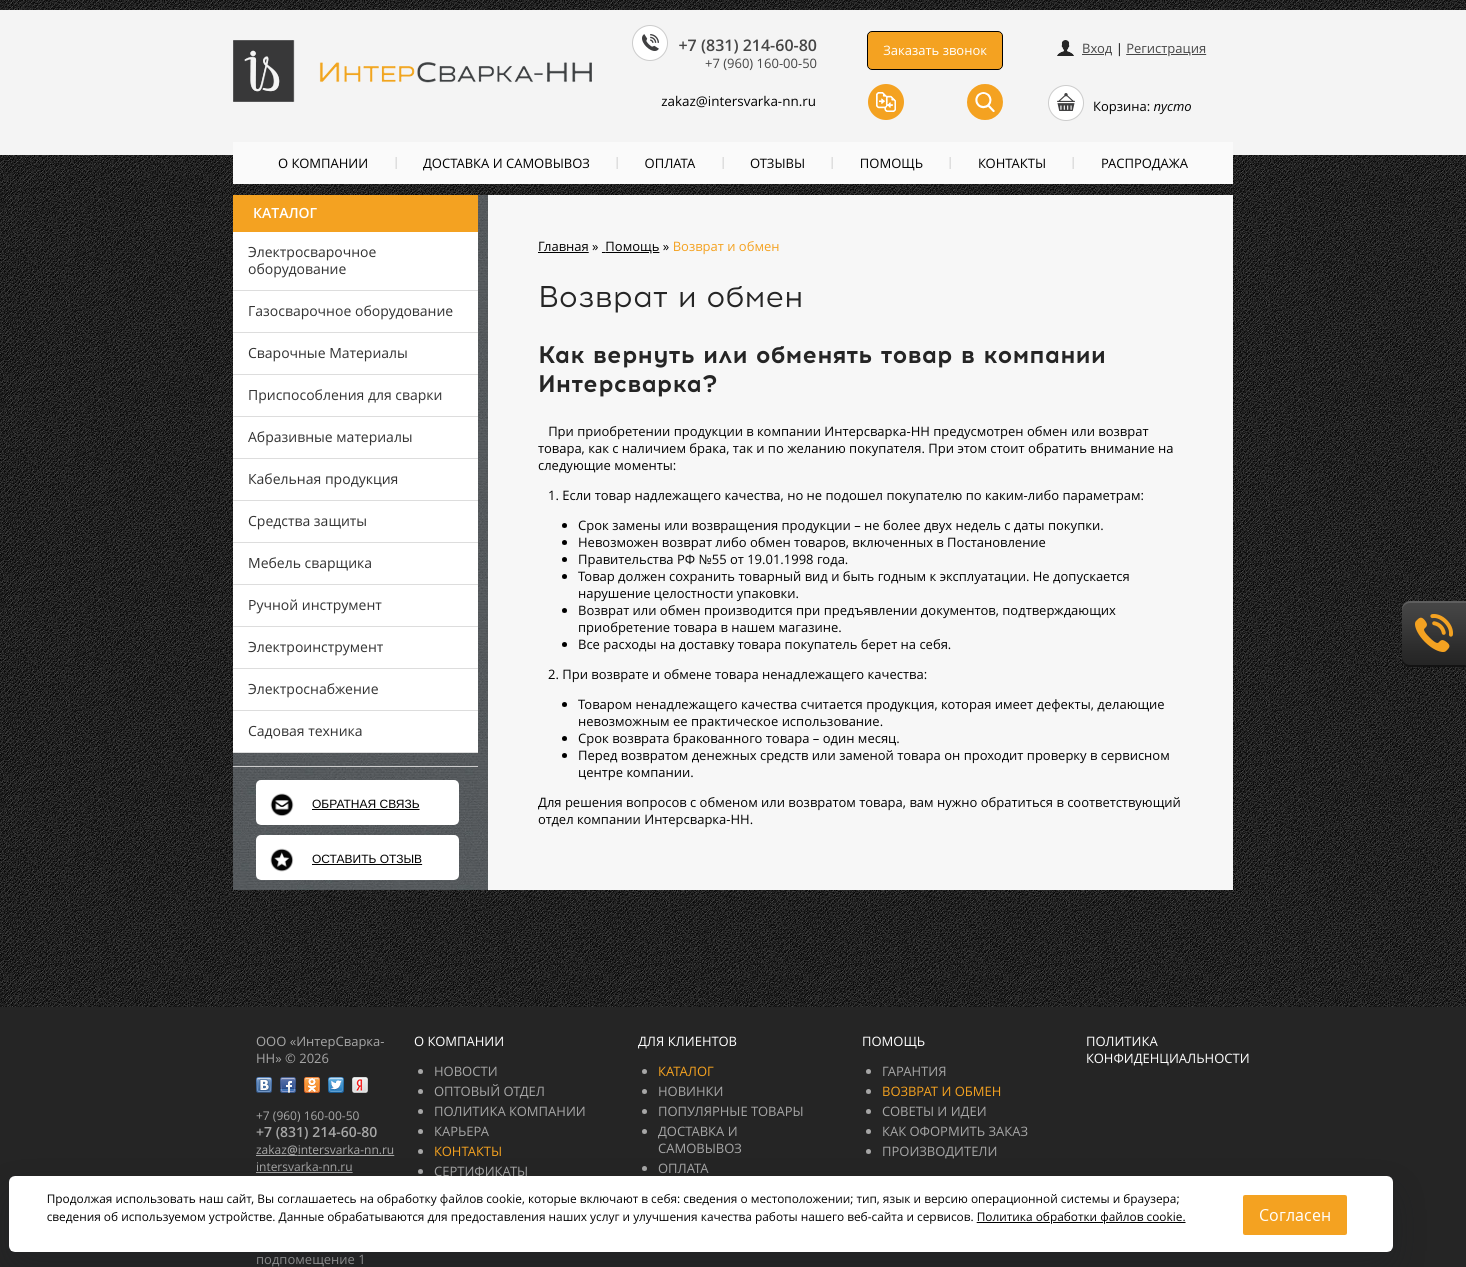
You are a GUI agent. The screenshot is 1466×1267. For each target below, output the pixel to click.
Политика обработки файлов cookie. (1081, 1217)
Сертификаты (481, 1171)
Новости (466, 1071)
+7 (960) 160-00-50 (761, 63)
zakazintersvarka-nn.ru (729, 101)
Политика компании (510, 1111)
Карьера (461, 1131)
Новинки (691, 1091)
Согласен (1295, 1215)
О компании (323, 163)
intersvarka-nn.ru (304, 1166)
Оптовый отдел (489, 1091)
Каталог (285, 213)
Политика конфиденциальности (1168, 1049)
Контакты (1012, 163)
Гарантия (914, 1071)
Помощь (891, 163)
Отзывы (777, 163)
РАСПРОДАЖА (1144, 163)
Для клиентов (687, 1041)
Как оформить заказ (955, 1131)
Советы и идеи (934, 1111)
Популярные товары (731, 1111)
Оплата (670, 163)
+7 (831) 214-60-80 (747, 45)
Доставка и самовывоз (506, 163)
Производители (939, 1151)
